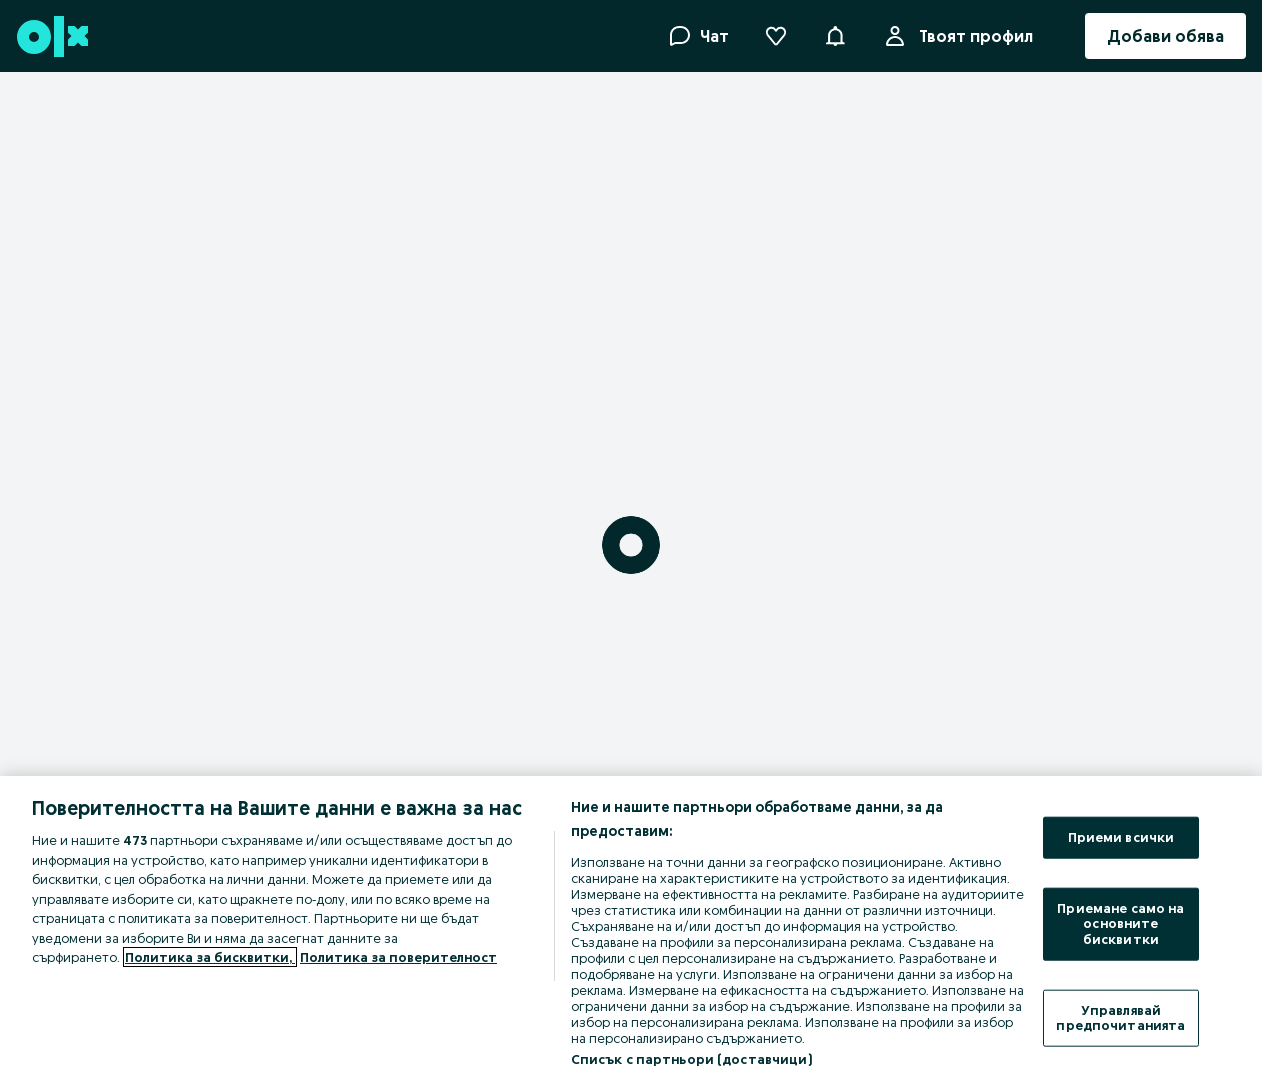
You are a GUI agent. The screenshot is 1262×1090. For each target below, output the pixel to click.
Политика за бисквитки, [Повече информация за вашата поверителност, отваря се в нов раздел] (210, 957)
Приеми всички (1121, 837)
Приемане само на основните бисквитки (1120, 922)
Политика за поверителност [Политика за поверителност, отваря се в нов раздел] (398, 957)
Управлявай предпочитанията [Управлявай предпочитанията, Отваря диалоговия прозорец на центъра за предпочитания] (1120, 1017)
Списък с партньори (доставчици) (691, 1059)
